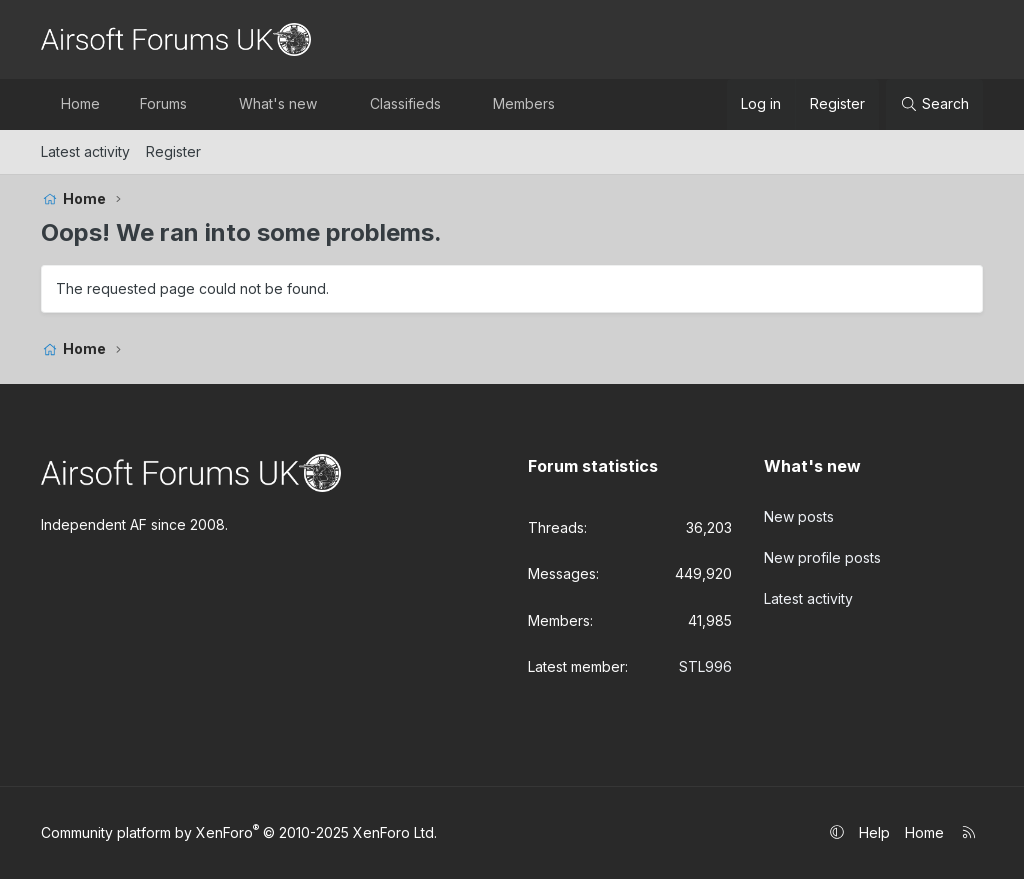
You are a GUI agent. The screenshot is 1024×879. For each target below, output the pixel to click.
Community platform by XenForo (239, 832)
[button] (204, 104)
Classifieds (405, 103)
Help (874, 832)
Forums (163, 103)
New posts (799, 515)
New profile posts (822, 555)
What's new (278, 103)
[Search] (934, 104)
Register (173, 151)
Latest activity (85, 151)
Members (524, 103)
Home (80, 103)
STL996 (705, 666)
